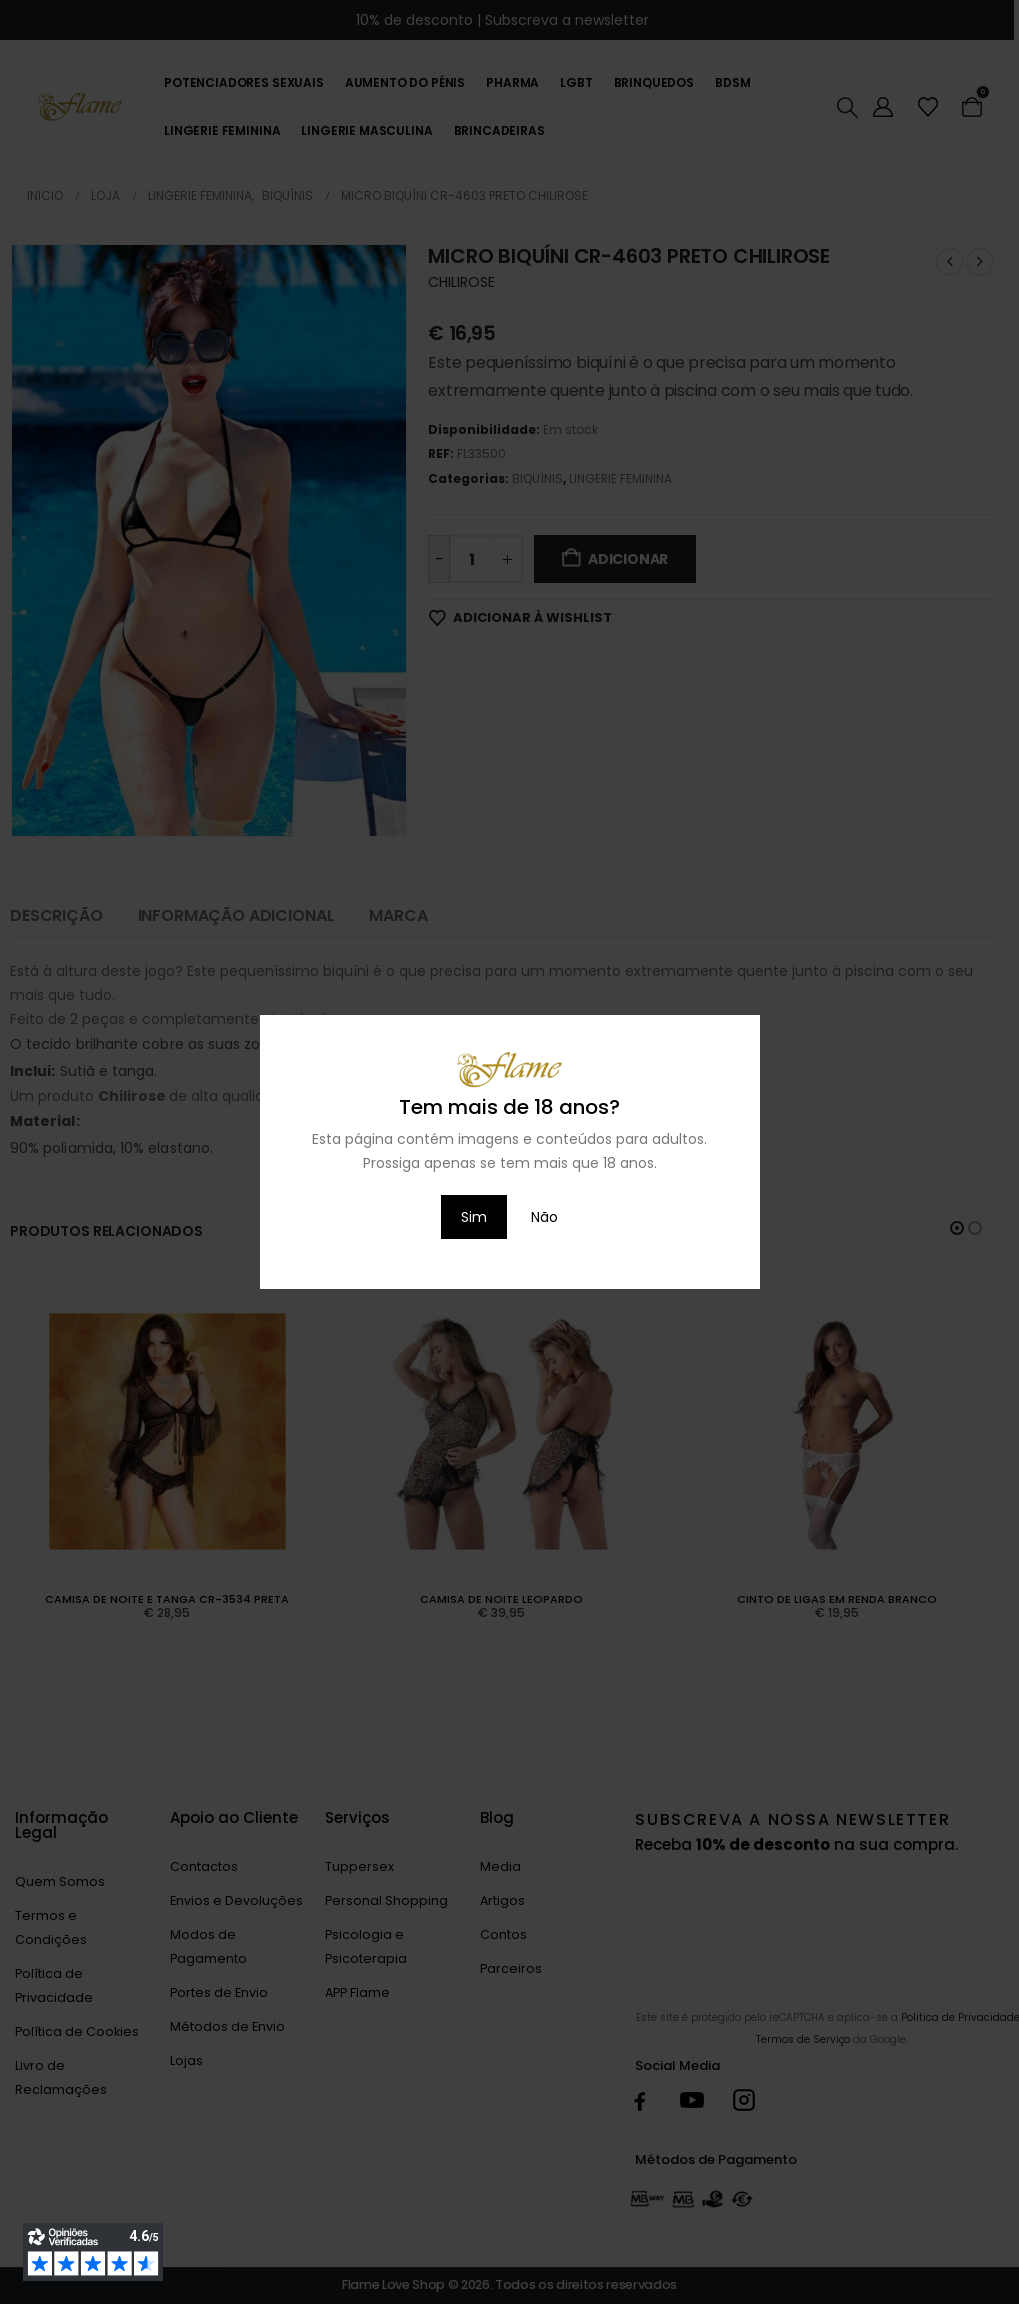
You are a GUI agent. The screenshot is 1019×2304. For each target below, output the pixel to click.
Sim (474, 1217)
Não (544, 1217)
